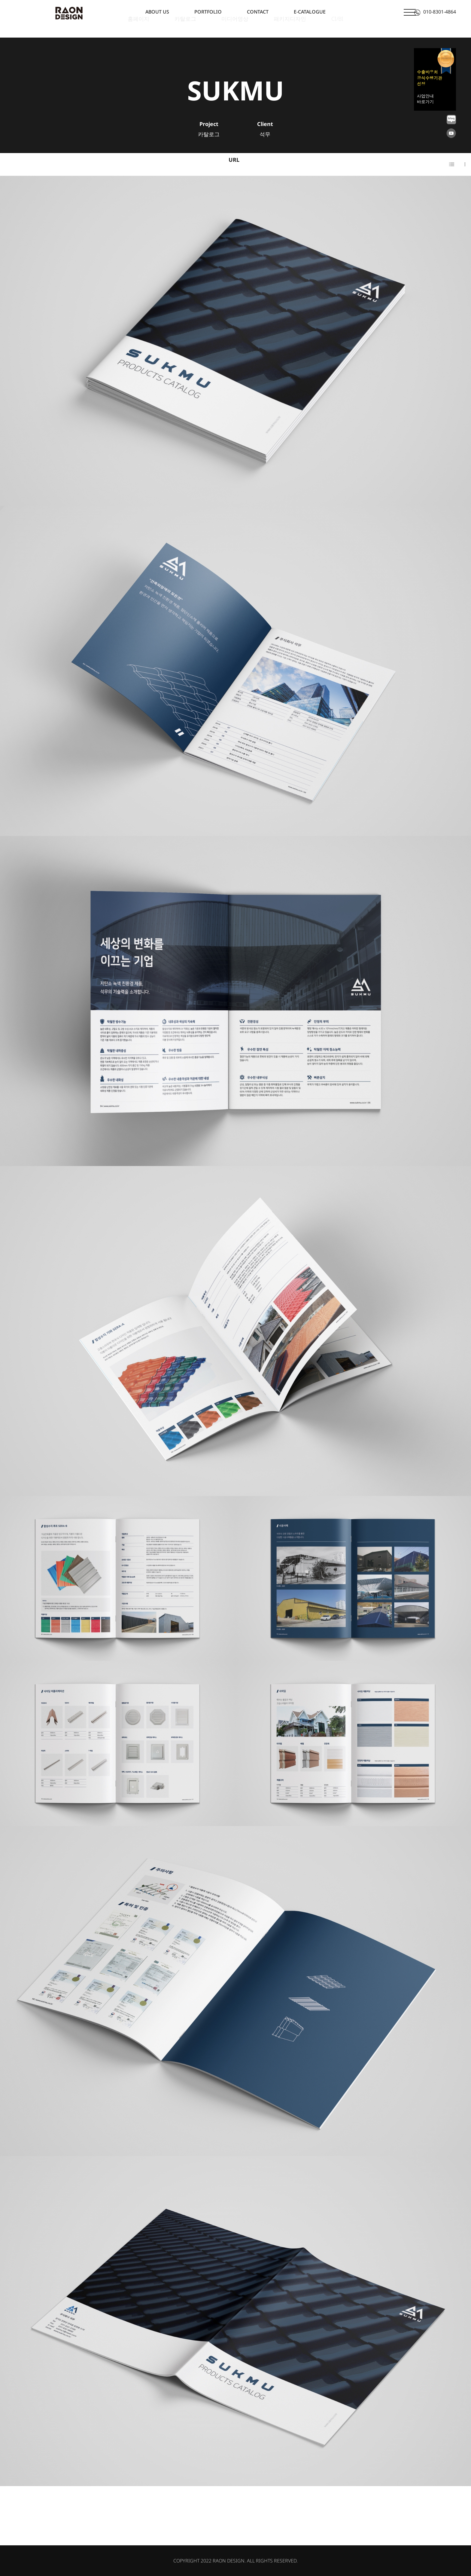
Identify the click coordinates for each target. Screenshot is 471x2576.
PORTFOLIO (208, 11)
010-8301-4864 (435, 11)
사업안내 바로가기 (425, 99)
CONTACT (258, 11)
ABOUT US (157, 11)
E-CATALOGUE (310, 11)
